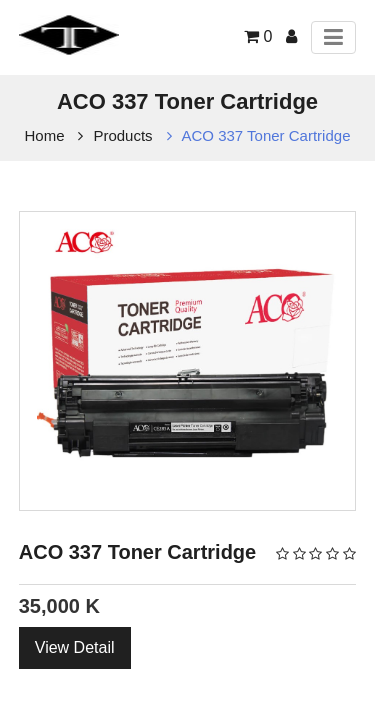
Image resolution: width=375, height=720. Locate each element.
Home (45, 135)
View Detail (75, 647)
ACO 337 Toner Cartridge (266, 135)
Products (122, 135)
